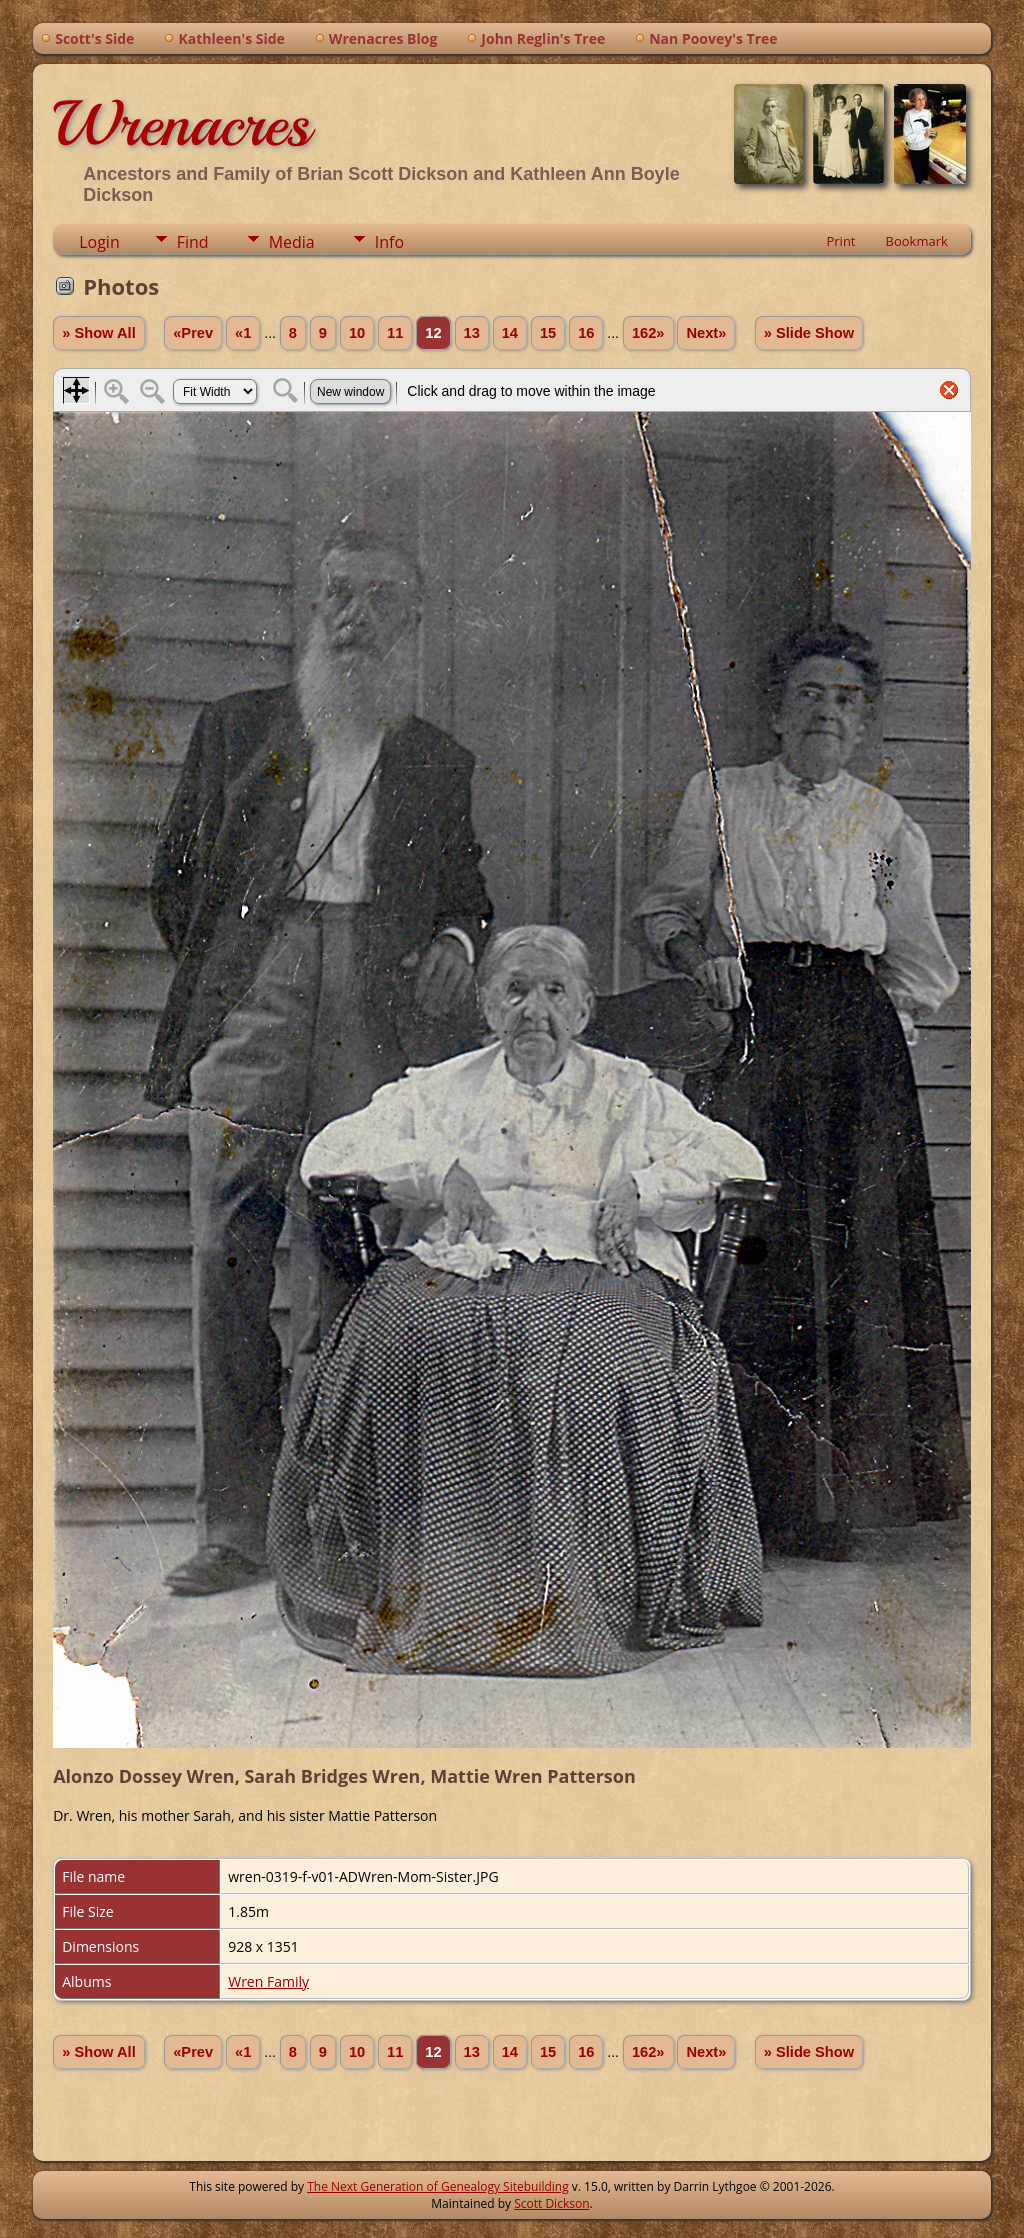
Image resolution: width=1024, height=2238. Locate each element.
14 (510, 333)
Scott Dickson (551, 2203)
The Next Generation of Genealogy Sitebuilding (438, 2186)
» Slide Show (809, 333)
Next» (706, 333)
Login (99, 242)
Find (193, 242)
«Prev (193, 333)
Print (840, 241)
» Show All (99, 333)
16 (586, 333)
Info (389, 242)
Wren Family (268, 1981)
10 (357, 333)
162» (648, 333)
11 (395, 333)
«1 (243, 333)
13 (472, 333)
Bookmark (917, 241)
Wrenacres (181, 124)
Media (292, 242)
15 (548, 333)
